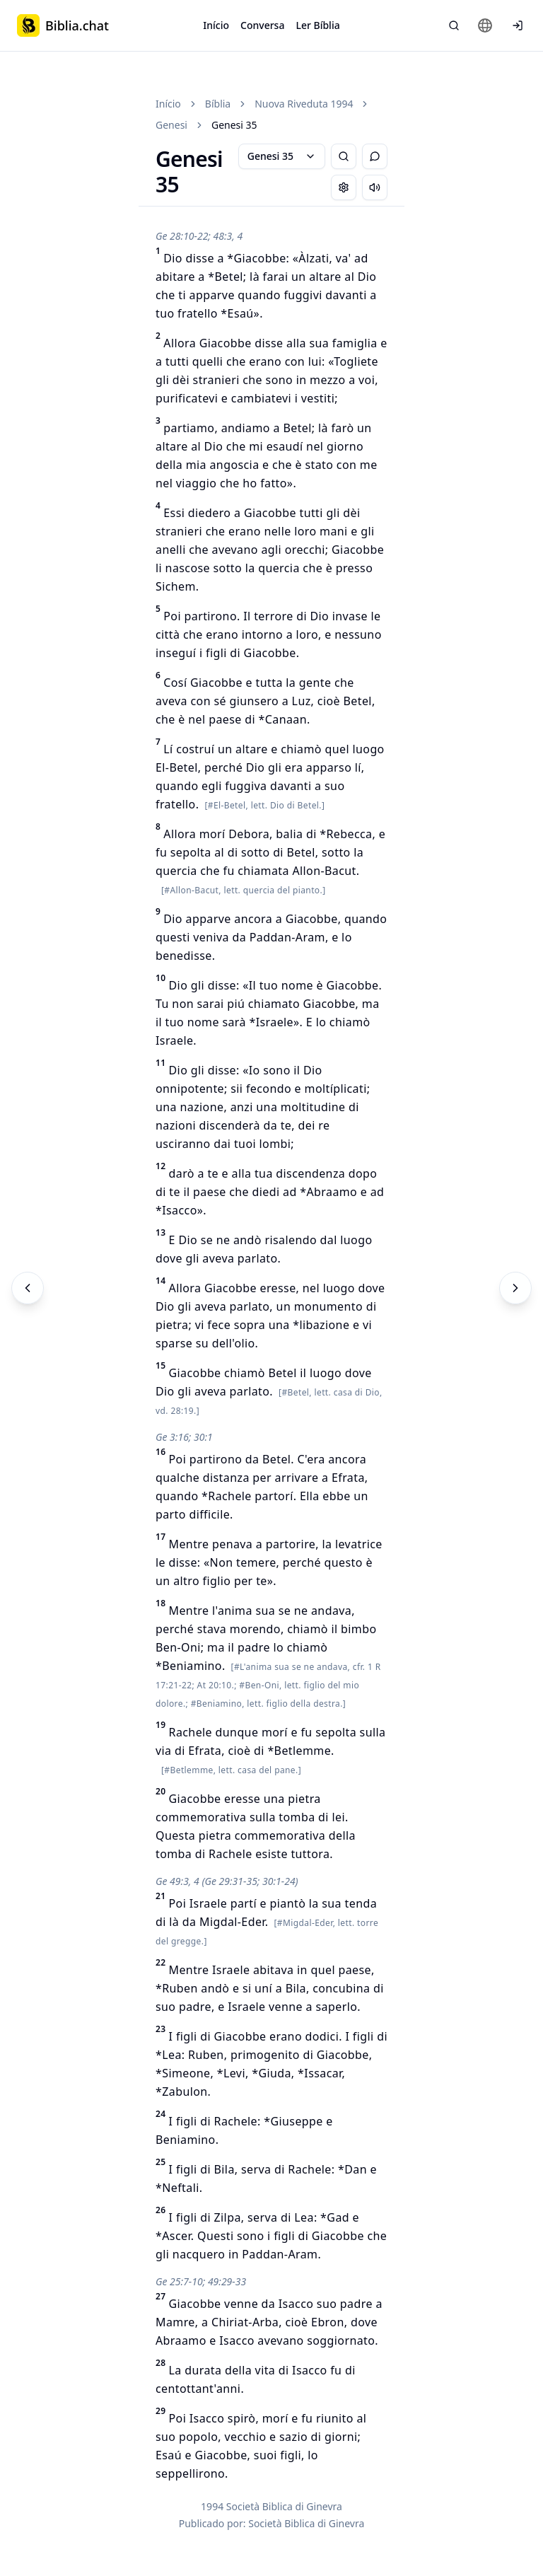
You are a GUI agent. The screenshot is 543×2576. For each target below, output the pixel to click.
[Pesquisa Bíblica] (454, 25)
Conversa (262, 25)
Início (216, 25)
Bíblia (217, 103)
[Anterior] (27, 1288)
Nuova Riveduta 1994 (304, 103)
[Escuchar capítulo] (374, 187)
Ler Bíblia (317, 25)
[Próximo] (515, 1288)
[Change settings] (343, 187)
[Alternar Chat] (374, 156)
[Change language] (485, 25)
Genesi (171, 125)
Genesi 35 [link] (234, 125)
